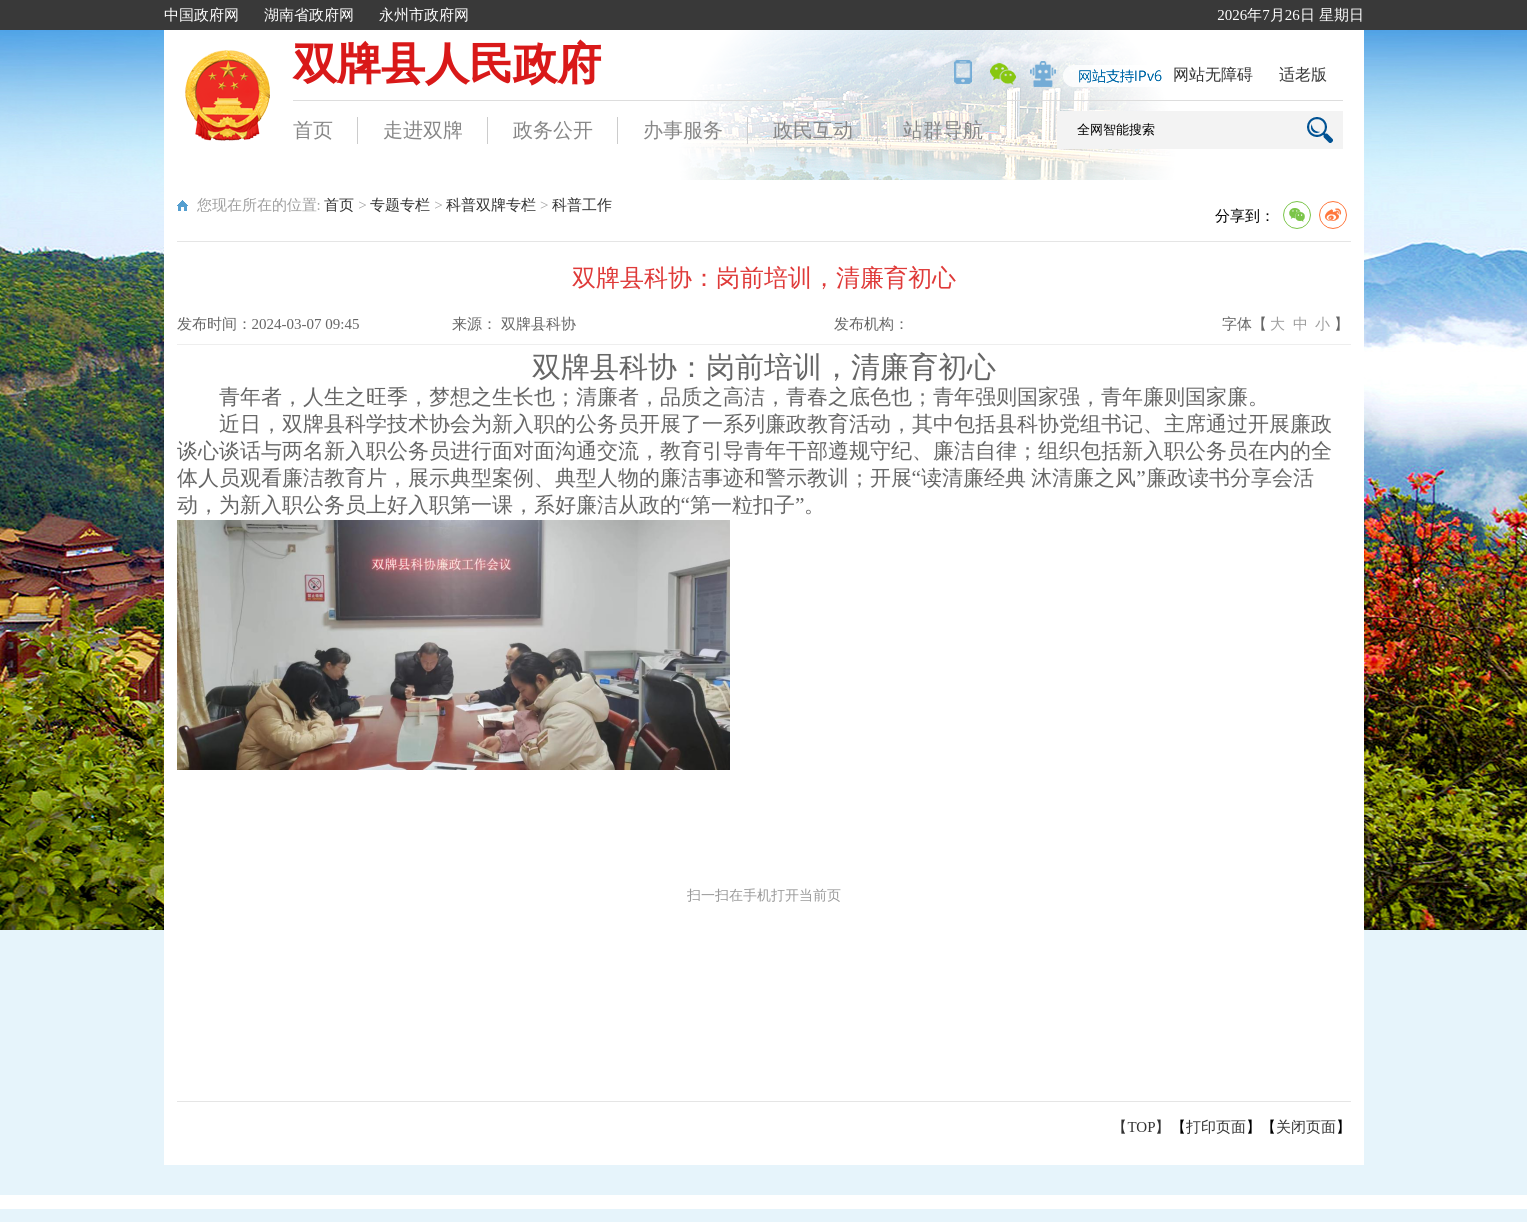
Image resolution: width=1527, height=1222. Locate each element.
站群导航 (943, 130)
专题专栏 (400, 205)
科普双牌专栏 (491, 205)
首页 (313, 130)
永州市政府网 (424, 15)
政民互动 (813, 130)
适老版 (1303, 74)
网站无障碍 (1213, 74)
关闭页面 (1306, 1127)
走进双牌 (423, 130)
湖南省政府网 (309, 15)
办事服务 (683, 130)
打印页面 (1216, 1127)
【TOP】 (1141, 1127)
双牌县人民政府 (447, 64)
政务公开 (553, 130)
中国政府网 (201, 15)
